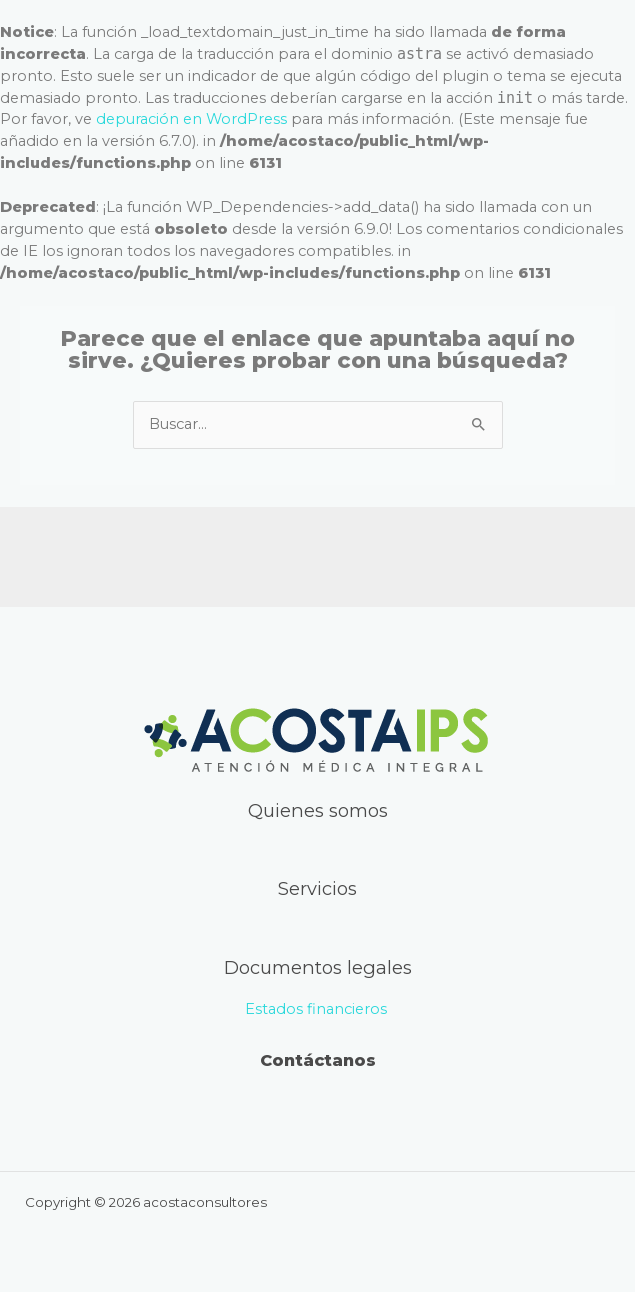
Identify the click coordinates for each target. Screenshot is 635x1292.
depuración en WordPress (191, 119)
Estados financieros (318, 1009)
